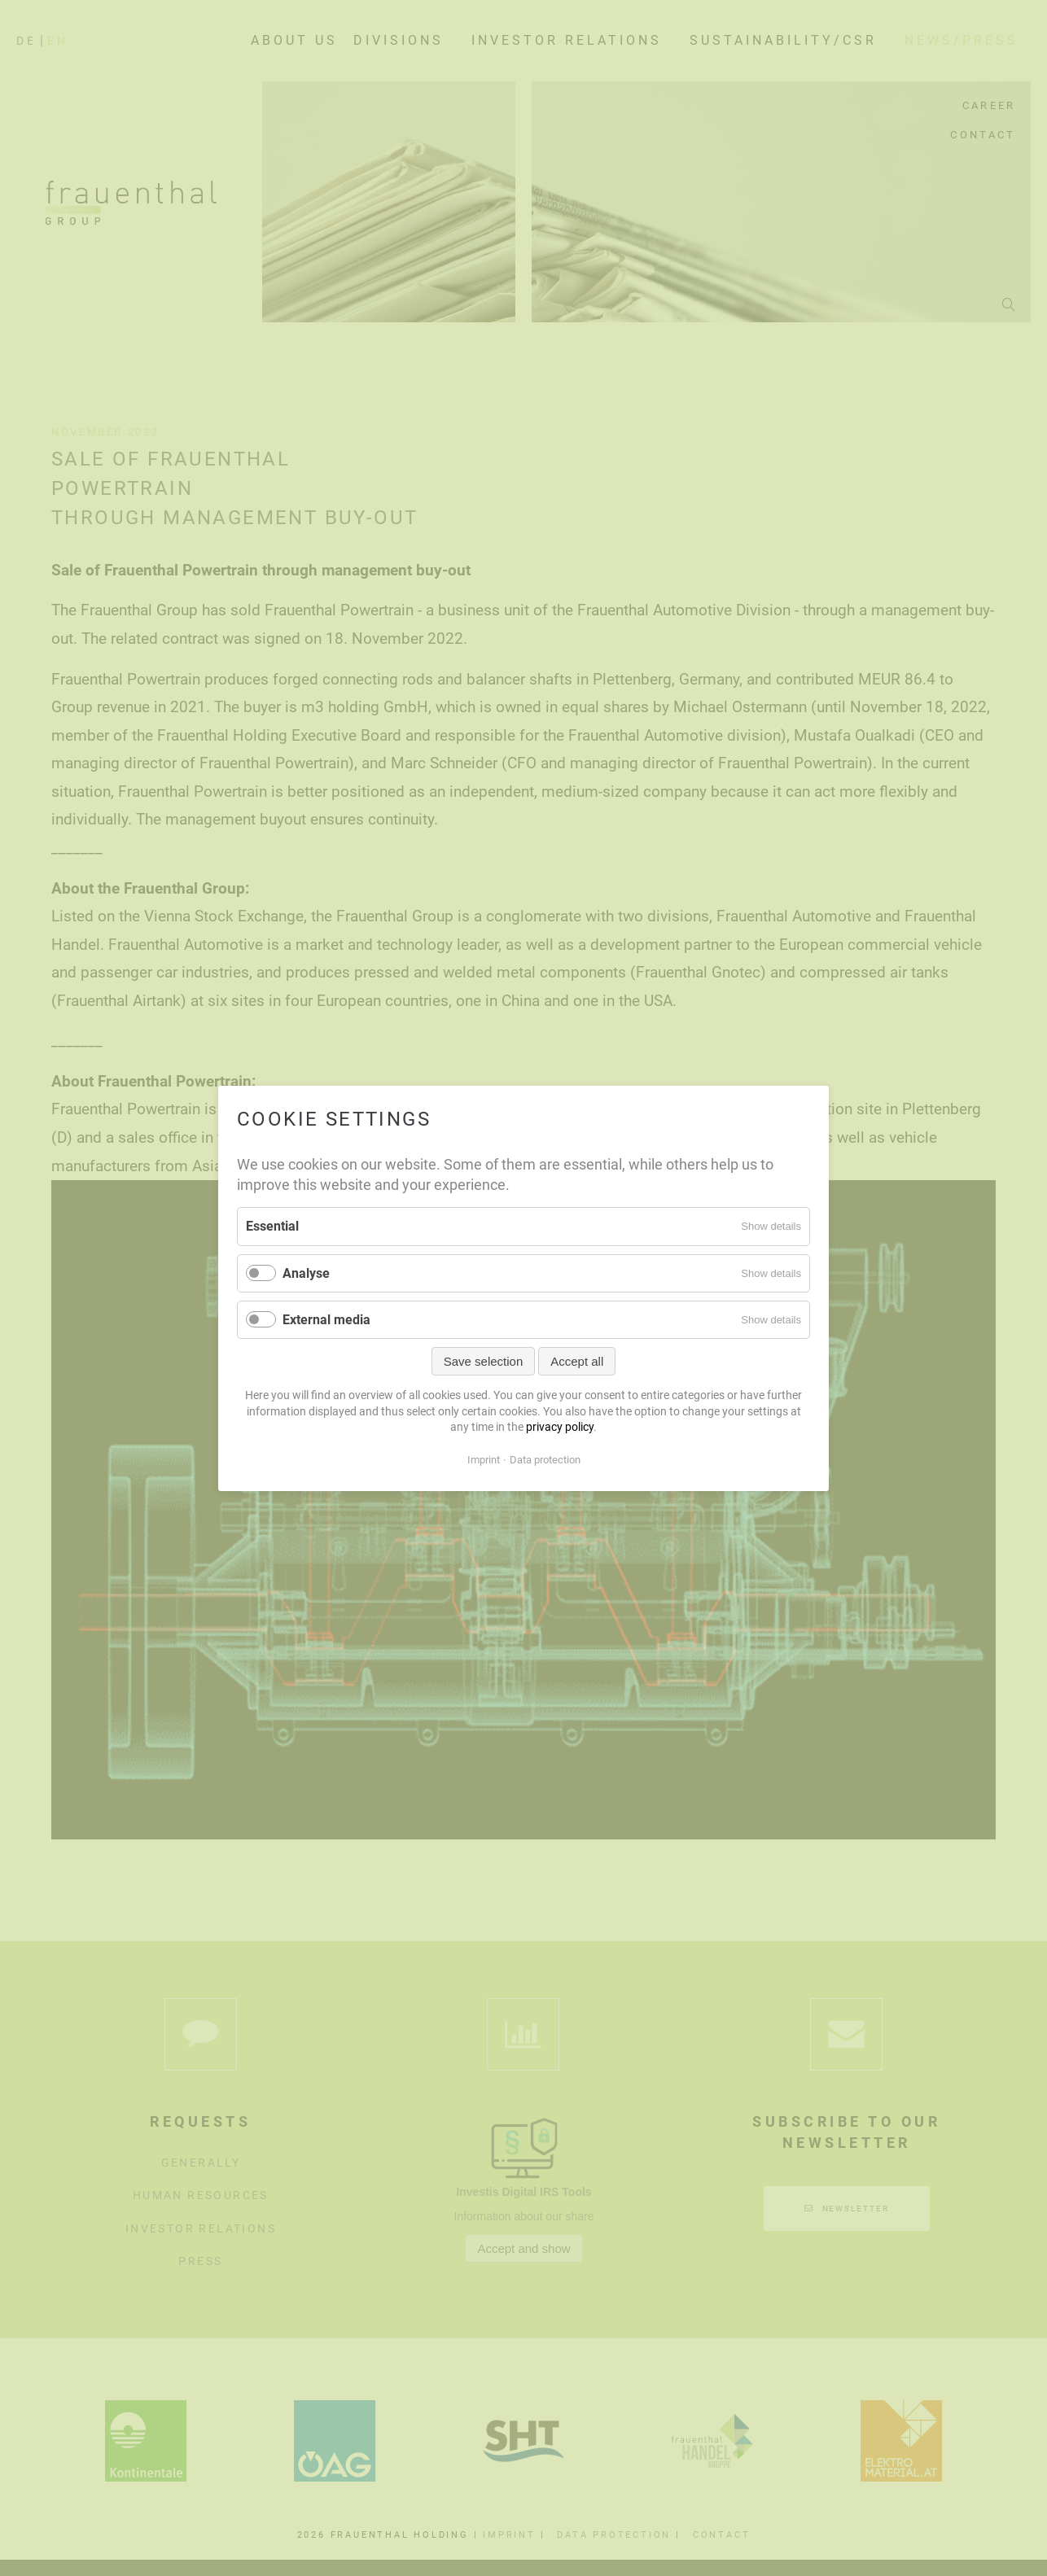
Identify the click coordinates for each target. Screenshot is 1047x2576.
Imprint (483, 1459)
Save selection (484, 1361)
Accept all (576, 1361)
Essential (272, 1226)
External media (326, 1319)
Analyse (306, 1272)
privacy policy (560, 1426)
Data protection (545, 1459)
